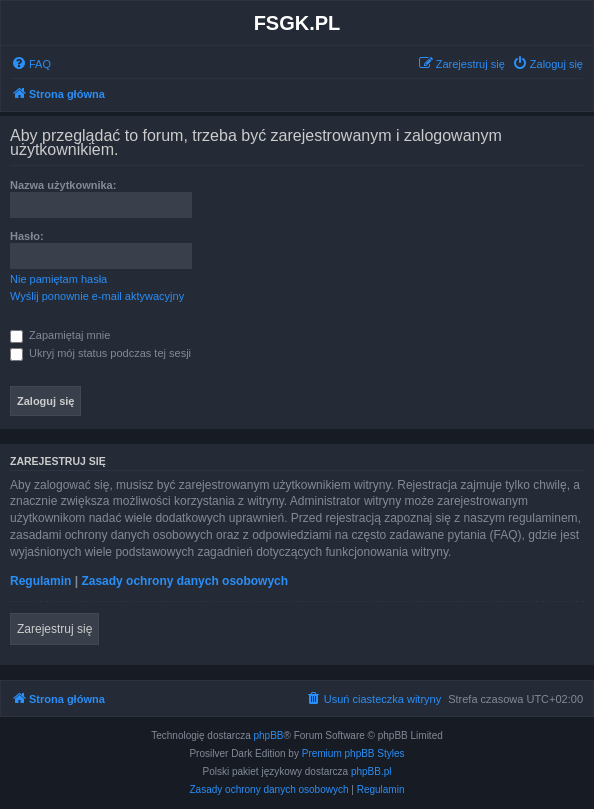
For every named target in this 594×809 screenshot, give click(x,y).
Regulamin (40, 581)
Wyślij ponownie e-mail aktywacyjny (97, 296)
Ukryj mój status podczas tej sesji (100, 353)
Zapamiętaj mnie (60, 335)
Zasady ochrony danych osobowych (184, 581)
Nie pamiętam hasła (58, 279)
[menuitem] (31, 64)
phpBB (269, 735)
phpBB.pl (371, 771)
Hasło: (27, 236)
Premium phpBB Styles (353, 753)
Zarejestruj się (54, 629)
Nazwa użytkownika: (63, 185)
